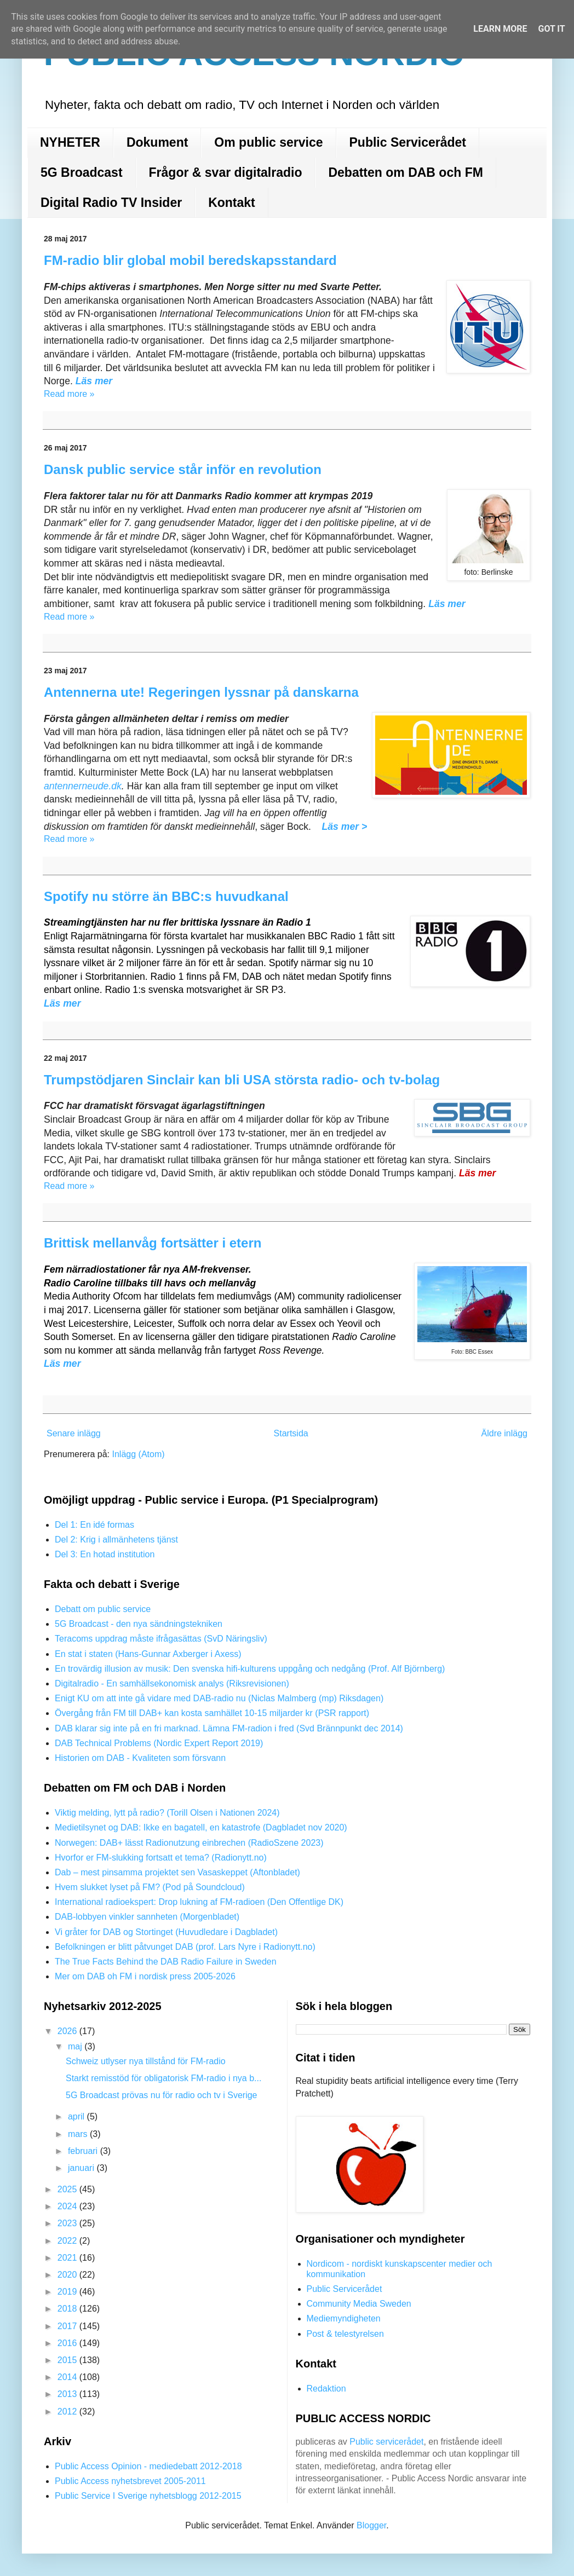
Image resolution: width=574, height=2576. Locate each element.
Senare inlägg (74, 1433)
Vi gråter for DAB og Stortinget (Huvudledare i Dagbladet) (166, 1932)
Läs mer (62, 1003)
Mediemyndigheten (344, 2318)
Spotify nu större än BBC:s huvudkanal (166, 896)
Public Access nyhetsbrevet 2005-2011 (130, 2481)
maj (76, 2046)
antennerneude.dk (83, 786)
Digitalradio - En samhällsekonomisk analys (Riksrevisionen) (172, 1683)
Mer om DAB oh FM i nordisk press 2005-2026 (145, 1976)
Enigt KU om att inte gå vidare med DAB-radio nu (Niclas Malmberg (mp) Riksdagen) (219, 1698)
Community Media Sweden (359, 2303)
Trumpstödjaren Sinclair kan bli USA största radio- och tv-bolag (242, 1079)
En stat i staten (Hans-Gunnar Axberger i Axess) (148, 1654)
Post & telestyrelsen (345, 2333)
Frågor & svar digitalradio (225, 172)
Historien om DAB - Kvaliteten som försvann (140, 1758)
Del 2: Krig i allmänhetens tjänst (116, 1539)
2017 (68, 2326)
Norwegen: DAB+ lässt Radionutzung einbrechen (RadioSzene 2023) (189, 1842)
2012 (68, 2411)
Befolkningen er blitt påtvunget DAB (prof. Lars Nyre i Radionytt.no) (185, 1946)
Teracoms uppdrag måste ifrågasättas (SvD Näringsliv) (161, 1638)
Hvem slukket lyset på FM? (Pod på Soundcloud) (150, 1887)
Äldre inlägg (504, 1433)
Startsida (291, 1433)
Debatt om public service (103, 1609)
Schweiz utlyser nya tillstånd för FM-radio (146, 2061)
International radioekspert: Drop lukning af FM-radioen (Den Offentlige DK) (199, 1902)
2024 (68, 2206)
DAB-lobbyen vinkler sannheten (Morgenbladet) (147, 1916)
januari (82, 2168)
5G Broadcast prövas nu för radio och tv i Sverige (161, 2095)
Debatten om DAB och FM (405, 172)
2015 (68, 2360)
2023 (68, 2223)
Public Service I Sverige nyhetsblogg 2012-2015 (148, 2495)
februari (84, 2151)
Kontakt (231, 202)
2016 (68, 2343)
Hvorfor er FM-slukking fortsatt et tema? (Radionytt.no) (161, 1857)
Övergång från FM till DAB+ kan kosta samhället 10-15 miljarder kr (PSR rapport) (212, 1713)
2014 (68, 2377)
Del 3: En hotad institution (104, 1554)
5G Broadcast (82, 172)
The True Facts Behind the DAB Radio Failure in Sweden (166, 1961)
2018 (68, 2308)
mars (79, 2134)
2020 (68, 2274)
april (77, 2116)
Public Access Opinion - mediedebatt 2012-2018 (148, 2466)
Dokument (157, 142)
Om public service (268, 142)
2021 (68, 2257)
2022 (68, 2240)
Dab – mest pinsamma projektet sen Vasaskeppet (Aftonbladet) (177, 1872)
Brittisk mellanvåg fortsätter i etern (152, 1242)
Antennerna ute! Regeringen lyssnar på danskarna (201, 692)
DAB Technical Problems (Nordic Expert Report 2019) (159, 1743)
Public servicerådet (386, 2441)
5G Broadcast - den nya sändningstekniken (138, 1623)
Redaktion (326, 2388)
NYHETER (70, 142)
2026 (68, 2031)
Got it (551, 29)
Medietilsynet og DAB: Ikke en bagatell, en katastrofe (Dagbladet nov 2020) (201, 1827)
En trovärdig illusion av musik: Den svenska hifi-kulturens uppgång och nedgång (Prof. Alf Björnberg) (250, 1668)
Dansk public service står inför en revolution (183, 469)
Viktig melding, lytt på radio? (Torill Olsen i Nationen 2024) (167, 1812)
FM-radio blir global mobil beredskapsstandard (190, 260)
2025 (68, 2189)
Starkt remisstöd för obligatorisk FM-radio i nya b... (163, 2078)
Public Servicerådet (408, 142)
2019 (68, 2291)
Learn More (500, 29)
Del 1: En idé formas (94, 1524)
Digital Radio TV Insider (111, 202)
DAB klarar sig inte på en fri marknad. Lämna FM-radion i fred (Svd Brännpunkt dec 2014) (229, 1728)
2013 (68, 2394)
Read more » (69, 393)
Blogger (371, 2525)
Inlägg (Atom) (138, 1454)
